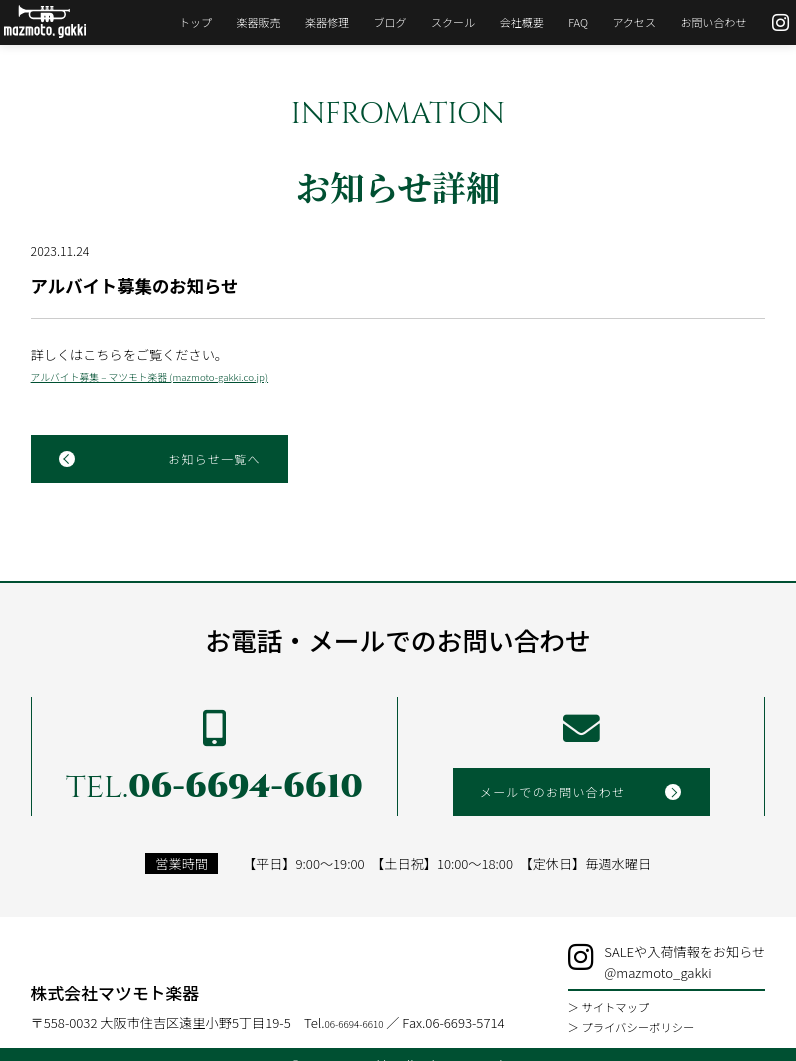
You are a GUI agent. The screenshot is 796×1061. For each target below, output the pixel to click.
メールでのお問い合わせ (558, 807)
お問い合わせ (699, 21)
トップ (180, 21)
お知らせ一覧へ (209, 468)
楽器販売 (244, 21)
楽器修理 (312, 21)
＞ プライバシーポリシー (657, 1012)
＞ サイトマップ (640, 995)
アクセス (620, 21)
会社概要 (507, 21)
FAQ (563, 21)
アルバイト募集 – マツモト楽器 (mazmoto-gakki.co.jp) (149, 383)
